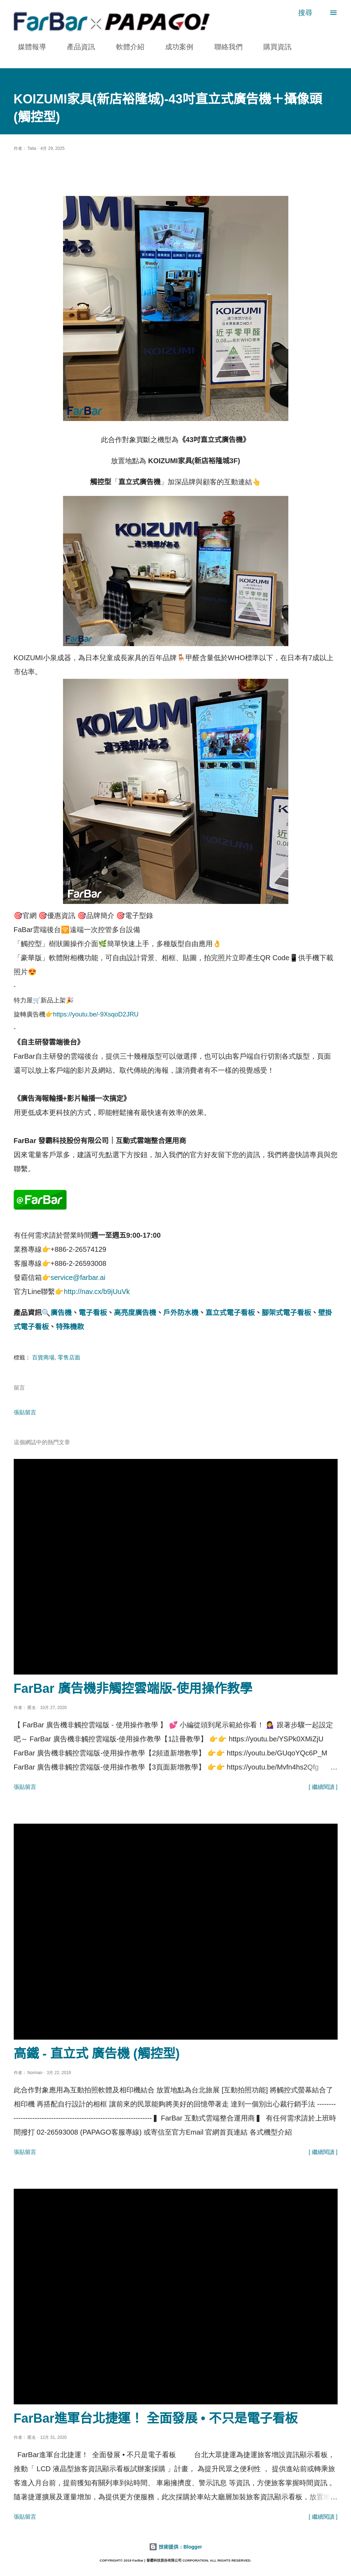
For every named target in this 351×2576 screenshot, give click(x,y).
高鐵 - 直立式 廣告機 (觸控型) (97, 2053)
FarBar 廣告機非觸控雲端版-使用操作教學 (133, 1688)
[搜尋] (305, 12)
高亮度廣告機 (135, 1312)
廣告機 (61, 1312)
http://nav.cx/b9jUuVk (97, 1291)
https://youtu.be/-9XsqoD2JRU (96, 1014)
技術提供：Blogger (175, 2547)
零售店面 (69, 1357)
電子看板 (93, 1312)
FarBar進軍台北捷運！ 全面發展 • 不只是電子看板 (156, 2418)
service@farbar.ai (78, 1277)
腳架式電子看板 (286, 1312)
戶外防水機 (181, 1312)
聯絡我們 (224, 47)
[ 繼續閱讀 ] (323, 1787)
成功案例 (175, 47)
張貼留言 (25, 1412)
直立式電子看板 (230, 1312)
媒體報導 (28, 47)
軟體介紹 (126, 47)
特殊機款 (70, 1327)
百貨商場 (43, 1357)
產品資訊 (77, 47)
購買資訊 (273, 47)
